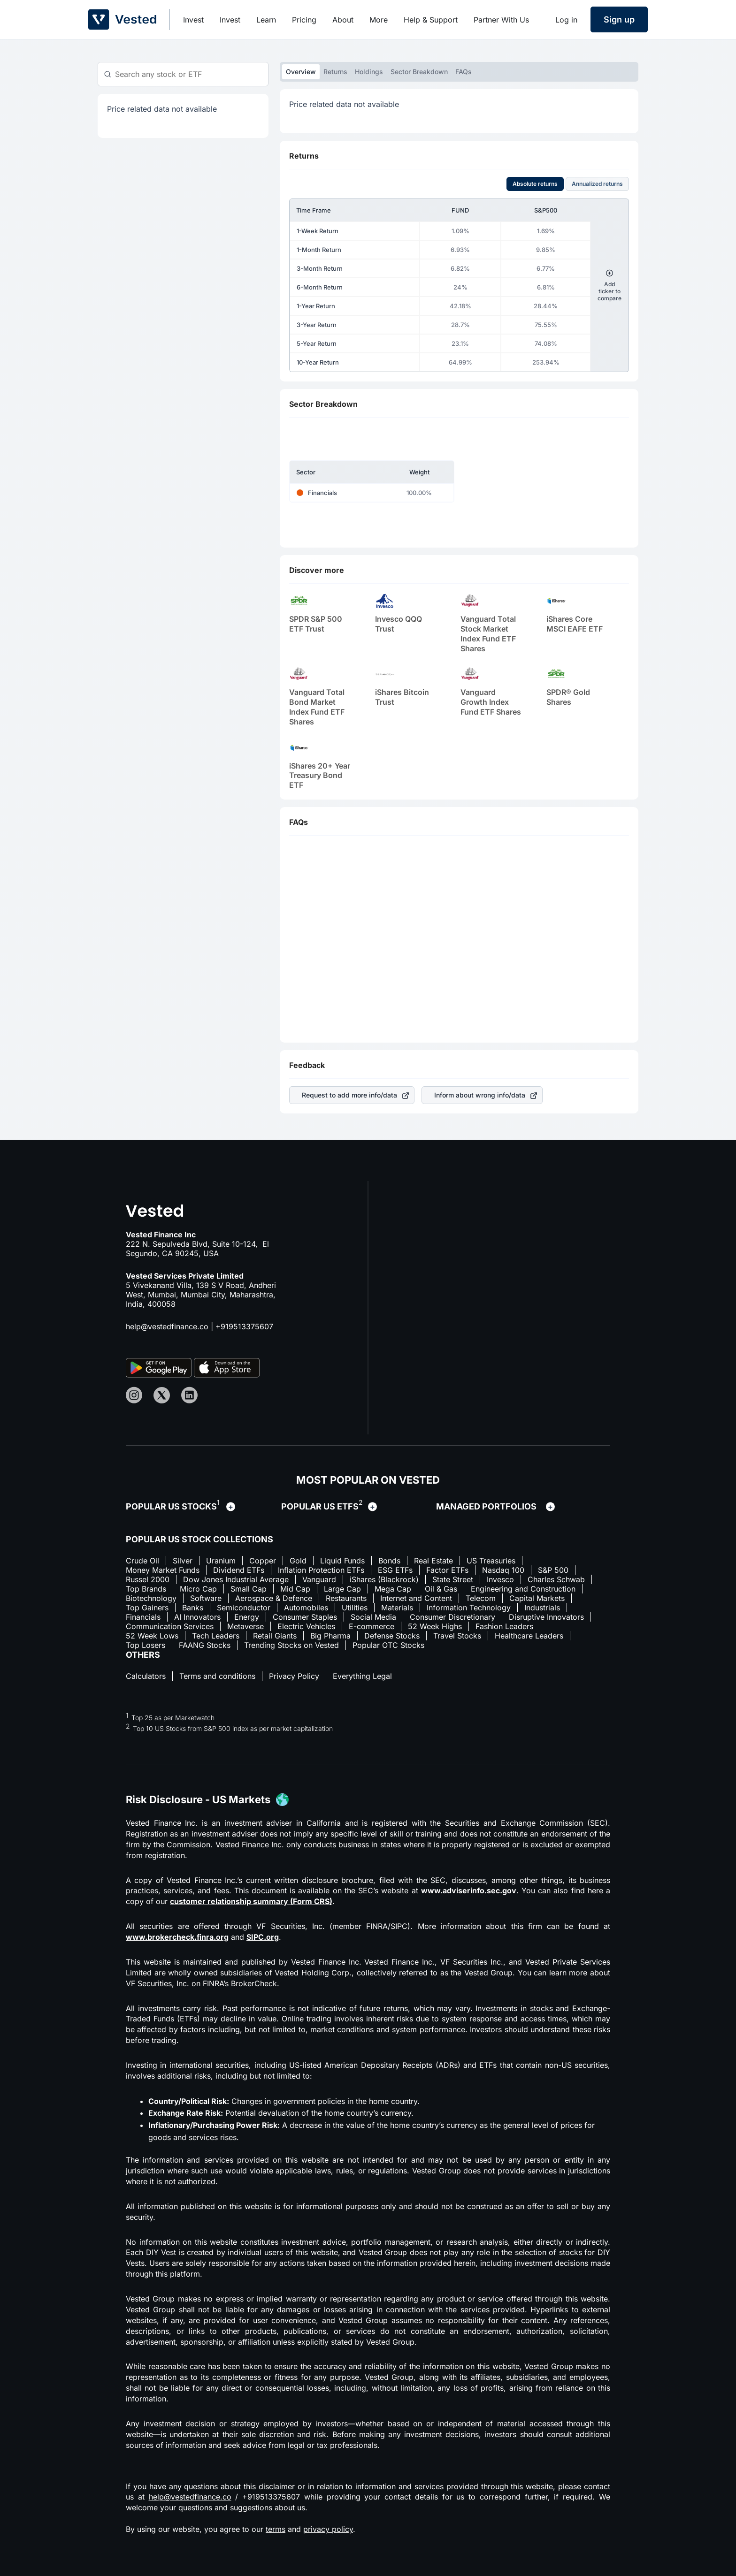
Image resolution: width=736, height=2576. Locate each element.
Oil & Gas (441, 1588)
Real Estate (433, 1560)
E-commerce (371, 1626)
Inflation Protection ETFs (321, 1570)
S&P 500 (553, 1570)
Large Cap (342, 1588)
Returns (335, 72)
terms (275, 2529)
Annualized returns (597, 183)
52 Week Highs (435, 1626)
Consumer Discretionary (452, 1617)
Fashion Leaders (504, 1626)
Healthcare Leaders (529, 1635)
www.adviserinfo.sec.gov (468, 1890)
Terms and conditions (217, 1676)
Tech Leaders (215, 1635)
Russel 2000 (147, 1579)
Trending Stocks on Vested (291, 1645)
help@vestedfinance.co (167, 1326)
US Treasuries (491, 1560)
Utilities (355, 1607)
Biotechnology (151, 1598)
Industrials (542, 1607)
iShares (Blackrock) (384, 1579)
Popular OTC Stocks (388, 1645)
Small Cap (248, 1588)
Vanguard (319, 1579)
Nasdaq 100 (503, 1570)
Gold (298, 1560)
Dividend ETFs (238, 1570)
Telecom (481, 1598)
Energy (246, 1617)
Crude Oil (142, 1560)
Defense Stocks (392, 1635)
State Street (452, 1579)
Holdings (369, 72)
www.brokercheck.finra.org (177, 1937)
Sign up (619, 19)
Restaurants (346, 1598)
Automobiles (306, 1607)
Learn (266, 19)
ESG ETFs (395, 1570)
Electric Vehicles (306, 1626)
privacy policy (328, 2529)
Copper (262, 1560)
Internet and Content (416, 1598)
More (378, 19)
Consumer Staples (305, 1617)
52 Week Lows (152, 1635)
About (342, 19)
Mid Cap (295, 1588)
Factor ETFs (447, 1570)
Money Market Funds (162, 1570)
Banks (192, 1607)
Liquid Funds (342, 1560)
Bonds (389, 1560)
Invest (193, 19)
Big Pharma (330, 1635)
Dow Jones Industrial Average (236, 1579)
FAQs (463, 72)
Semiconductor (243, 1607)
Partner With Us (501, 19)
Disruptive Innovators (546, 1617)
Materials (397, 1607)
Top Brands (146, 1588)
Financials (143, 1617)
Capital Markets (537, 1598)
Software (206, 1598)
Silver (182, 1560)
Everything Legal (362, 1676)
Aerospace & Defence (273, 1598)
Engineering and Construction (523, 1588)
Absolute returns (535, 183)
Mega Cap (393, 1588)
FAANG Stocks (204, 1645)
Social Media (373, 1617)
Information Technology (469, 1607)
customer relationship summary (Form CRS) (251, 1901)
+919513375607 (244, 1326)
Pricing (304, 19)
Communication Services (170, 1626)
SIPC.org (262, 1937)
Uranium (221, 1560)
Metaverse (245, 1626)
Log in (566, 19)
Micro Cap (198, 1588)
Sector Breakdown (419, 72)
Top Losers (145, 1645)
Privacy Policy (294, 1676)
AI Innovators (197, 1617)
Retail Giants (275, 1635)
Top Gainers (147, 1607)
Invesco (500, 1579)
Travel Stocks (457, 1635)
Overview (301, 72)
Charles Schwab (556, 1579)
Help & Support (431, 19)
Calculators (146, 1676)
